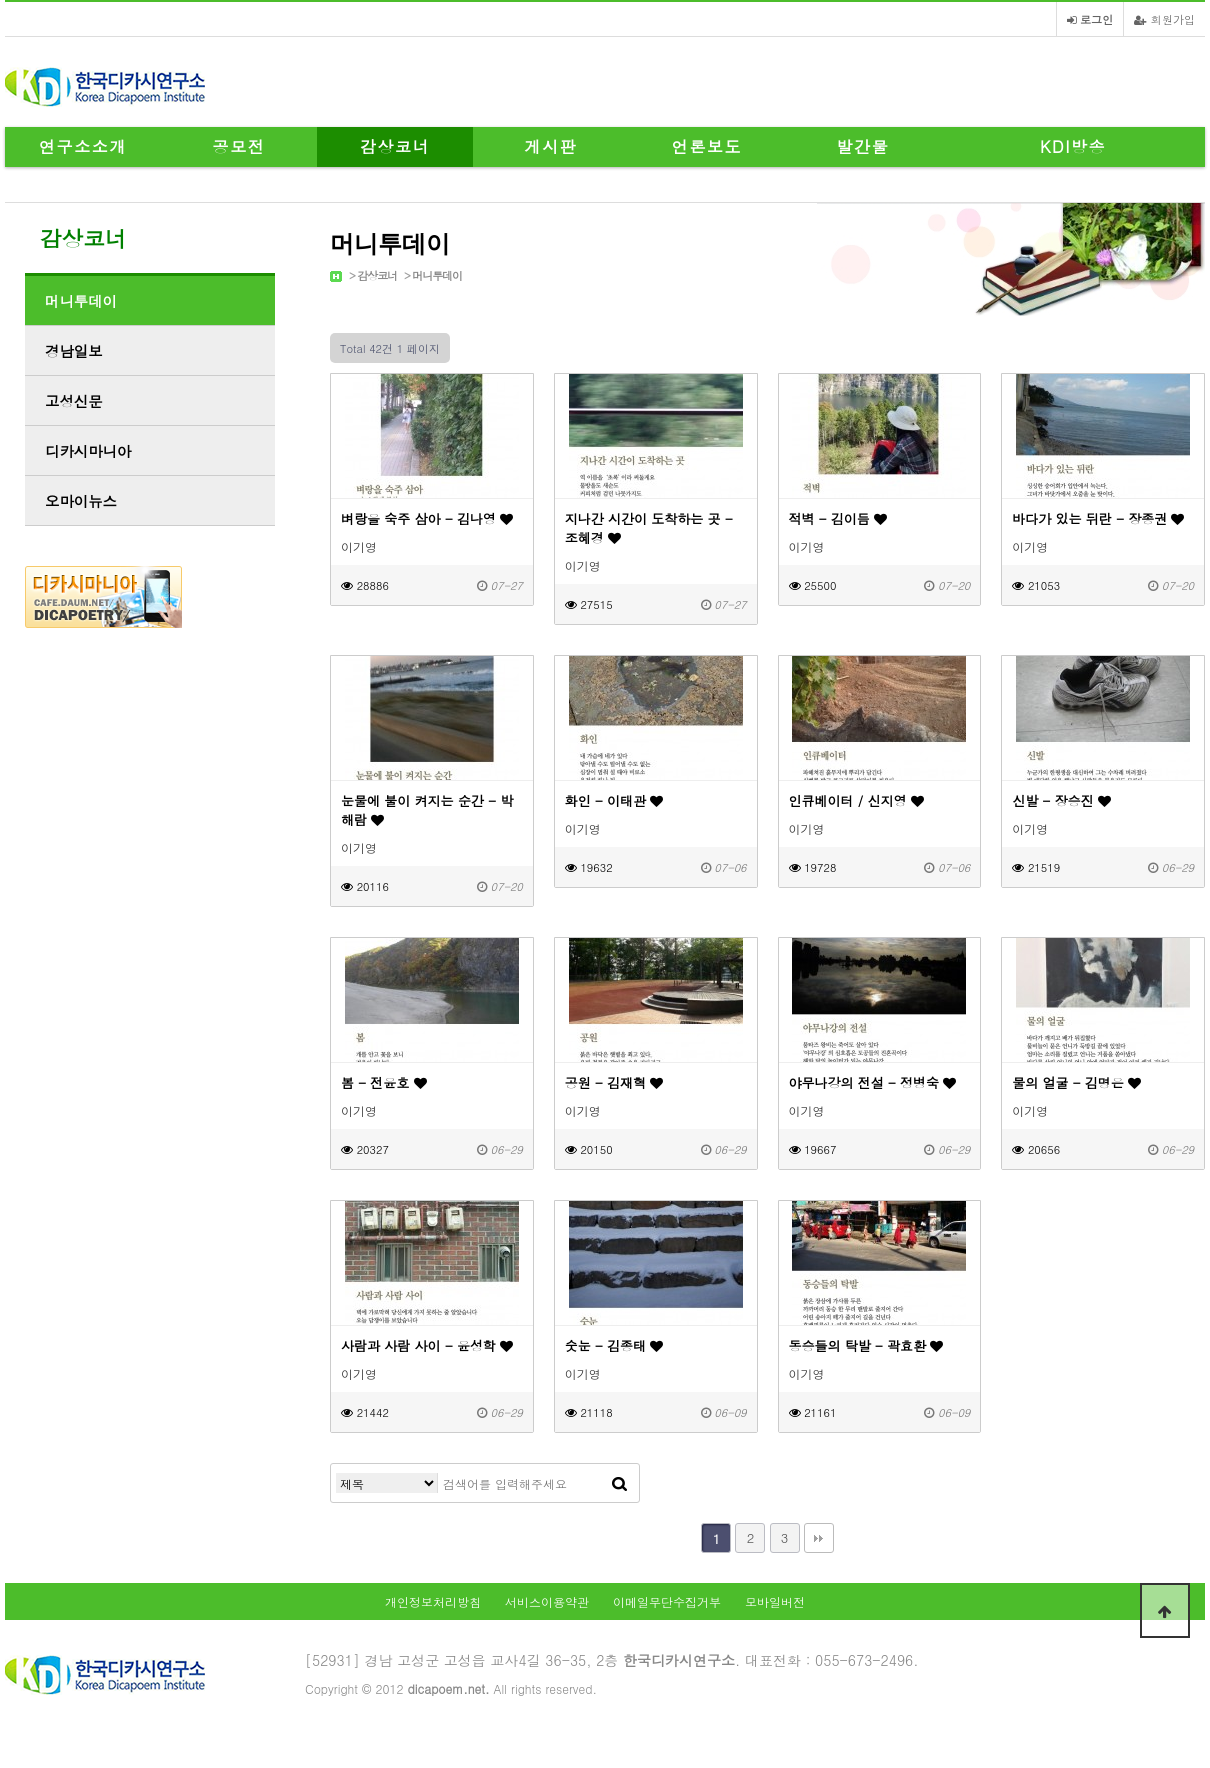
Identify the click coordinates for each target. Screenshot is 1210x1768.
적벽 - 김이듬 (838, 518)
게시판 (551, 146)
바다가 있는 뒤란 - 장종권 (1098, 518)
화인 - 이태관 (614, 800)
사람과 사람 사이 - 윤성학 (427, 1345)
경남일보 (74, 351)
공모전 (239, 146)
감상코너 (395, 146)
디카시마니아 (88, 451)
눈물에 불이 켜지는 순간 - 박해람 (427, 810)
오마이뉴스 (81, 501)
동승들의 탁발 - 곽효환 (866, 1345)
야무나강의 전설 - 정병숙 (873, 1082)
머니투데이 (437, 275)
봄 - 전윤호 (384, 1082)
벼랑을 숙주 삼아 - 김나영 (427, 518)
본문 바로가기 (0, 0)
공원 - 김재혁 (614, 1082)
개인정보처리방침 (433, 1601)
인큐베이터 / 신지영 (856, 800)
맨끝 (819, 1538)
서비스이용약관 (547, 1601)
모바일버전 (775, 1601)
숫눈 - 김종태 (614, 1345)
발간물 (863, 146)
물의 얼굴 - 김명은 (1076, 1082)
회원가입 (1164, 19)
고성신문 (74, 401)
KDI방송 (1073, 146)
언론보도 (707, 146)
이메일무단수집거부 (667, 1601)
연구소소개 (83, 146)
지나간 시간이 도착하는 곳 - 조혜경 (649, 528)
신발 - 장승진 (1061, 800)
